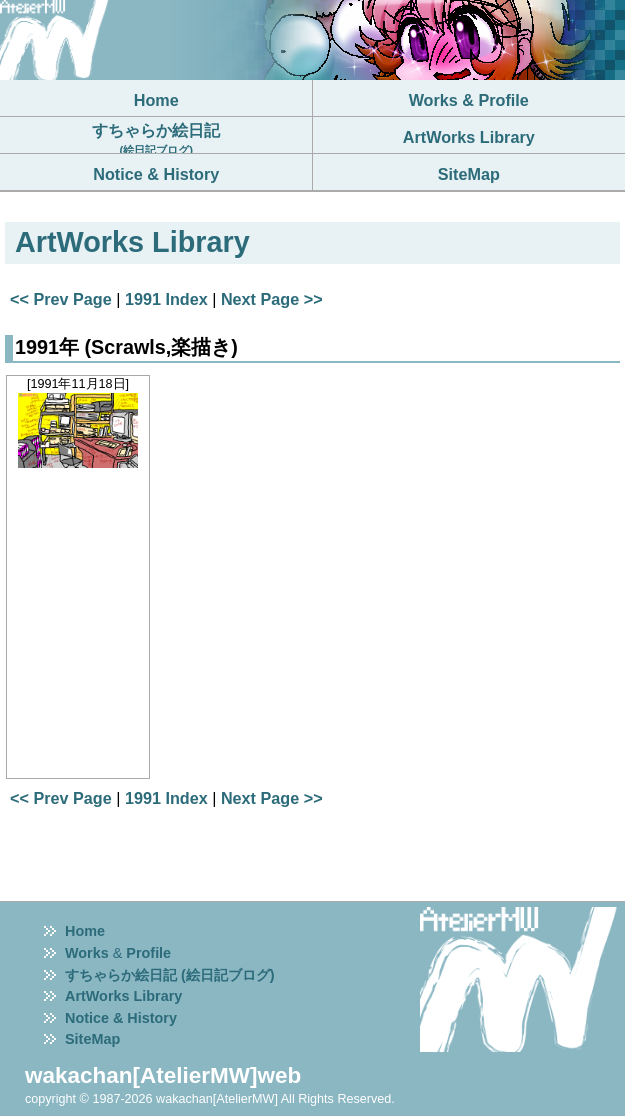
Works (87, 953)
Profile (148, 953)
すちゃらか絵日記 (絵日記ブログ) (170, 975)
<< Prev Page (61, 299)
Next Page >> (272, 299)
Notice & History (121, 1018)
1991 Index (166, 299)
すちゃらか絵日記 (156, 138)
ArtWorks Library (123, 996)
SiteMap (92, 1039)
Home (85, 931)
